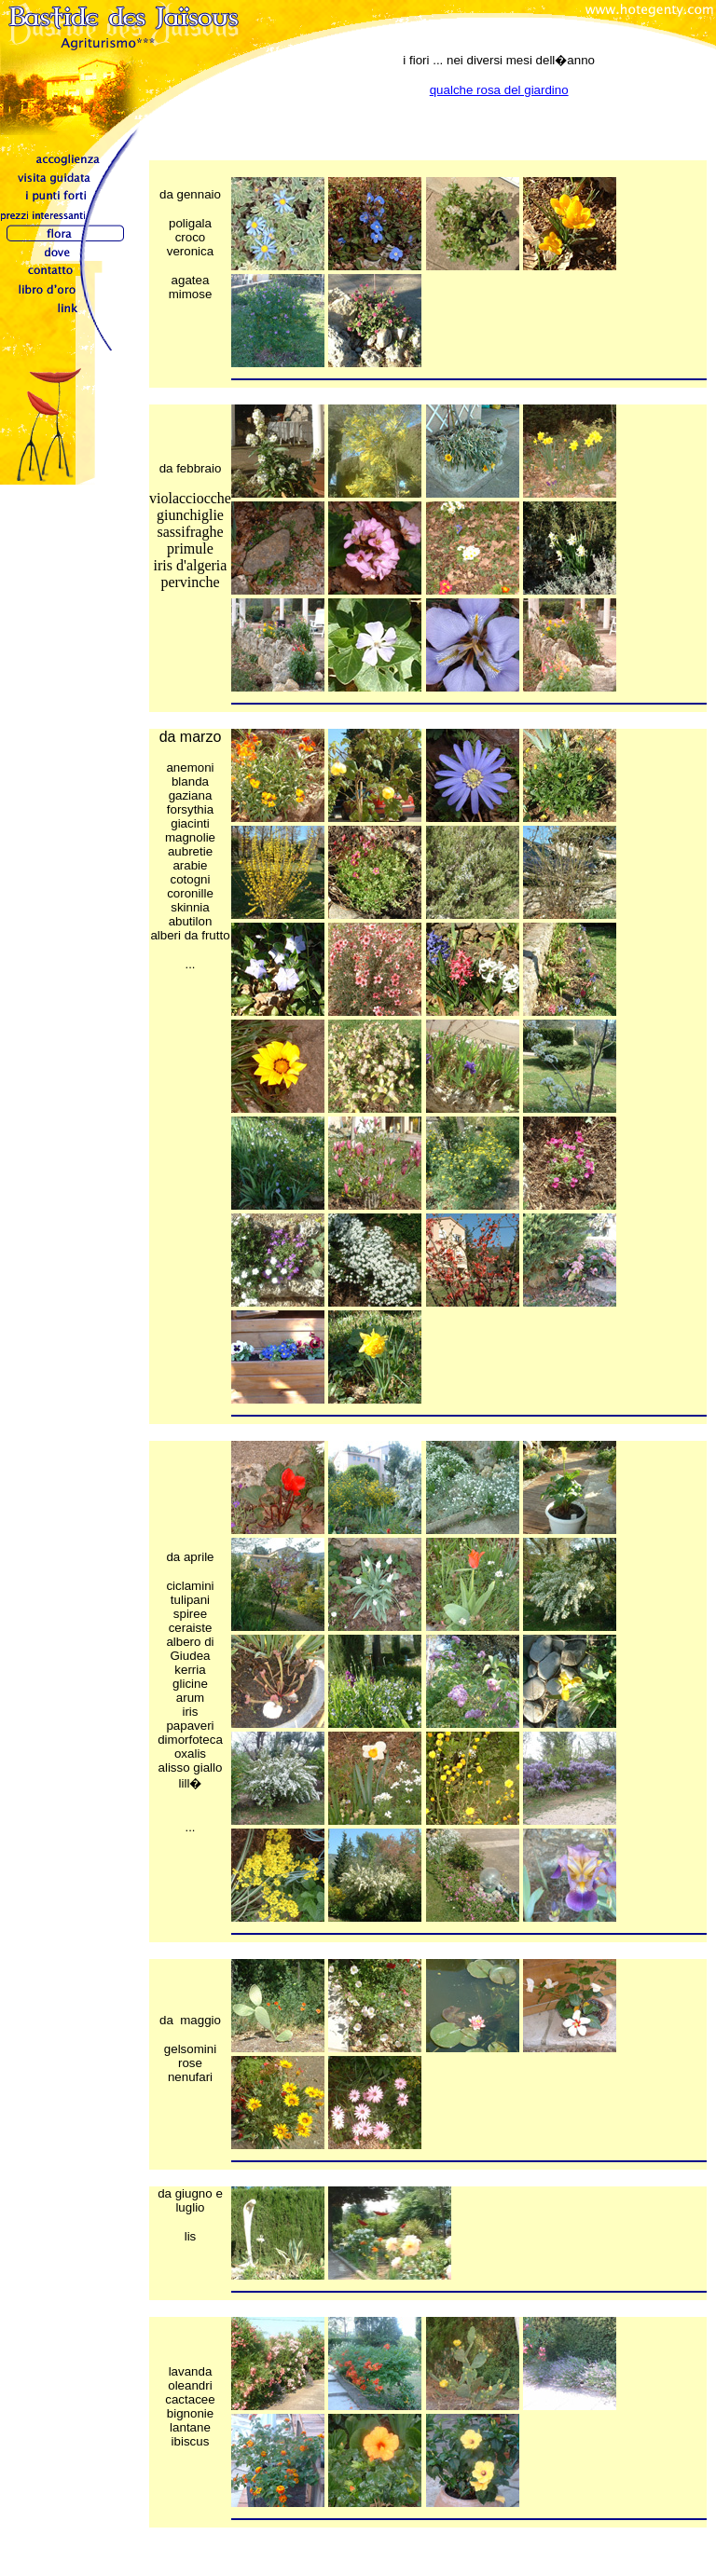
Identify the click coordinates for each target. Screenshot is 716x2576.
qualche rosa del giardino (499, 90)
